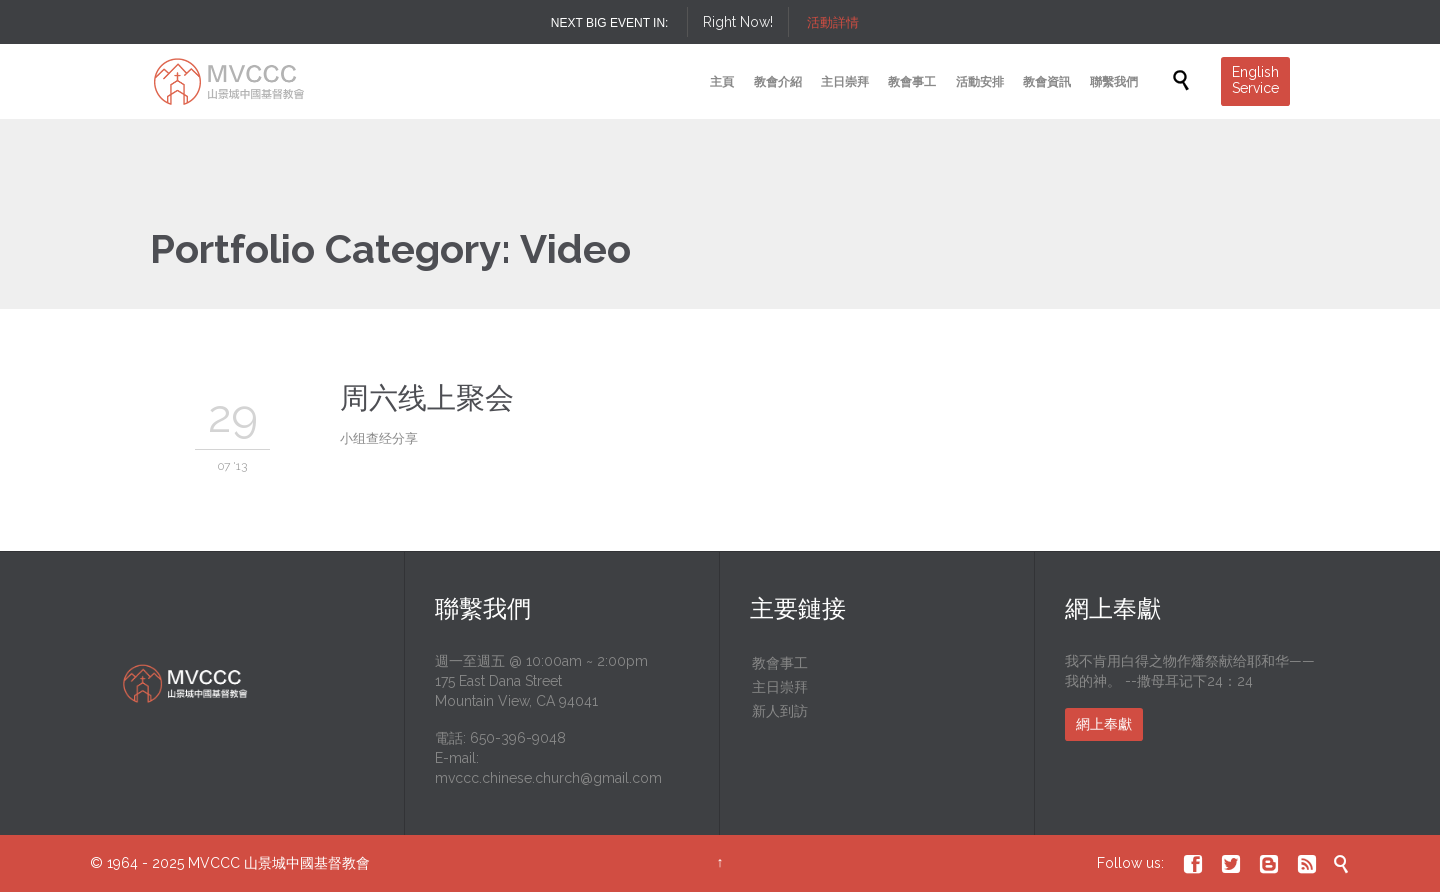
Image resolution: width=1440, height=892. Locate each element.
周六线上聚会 (427, 398)
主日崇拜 (780, 687)
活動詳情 (833, 22)
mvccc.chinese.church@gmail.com (548, 778)
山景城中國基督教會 (307, 863)
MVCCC (214, 863)
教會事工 (780, 663)
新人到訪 (780, 711)
